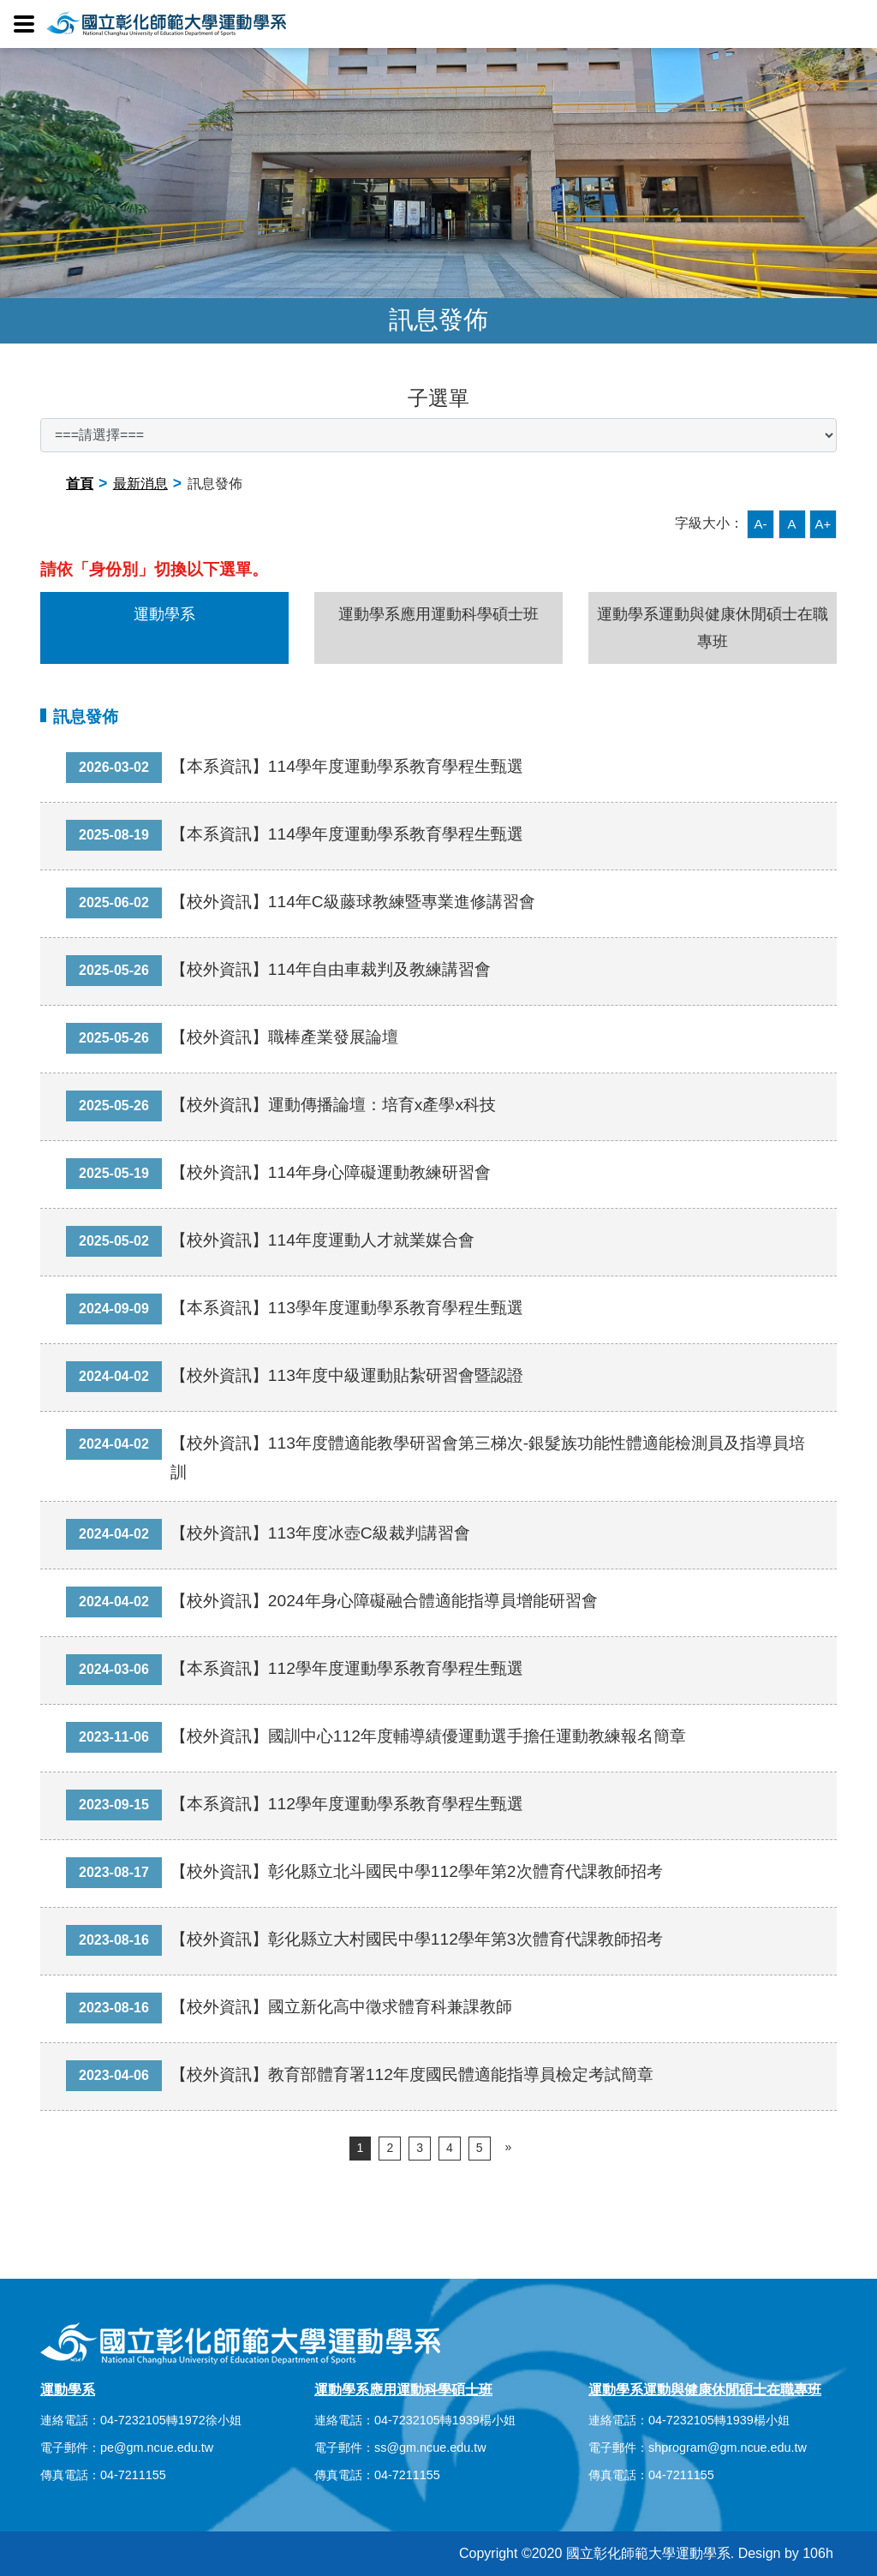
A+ (823, 524)
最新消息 (140, 483)
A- (761, 524)
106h (817, 2553)
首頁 (79, 483)
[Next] (508, 2148)
